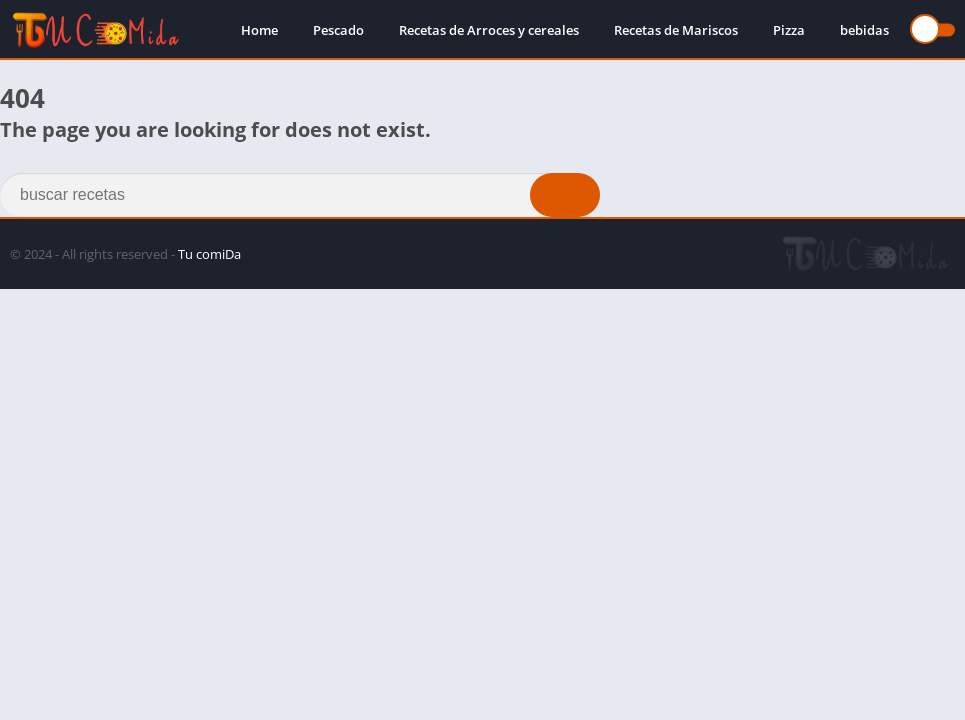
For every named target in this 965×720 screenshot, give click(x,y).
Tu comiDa (209, 254)
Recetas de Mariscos (676, 30)
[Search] (300, 195)
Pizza (789, 30)
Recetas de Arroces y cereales (489, 30)
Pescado (338, 30)
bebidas (864, 30)
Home (259, 30)
